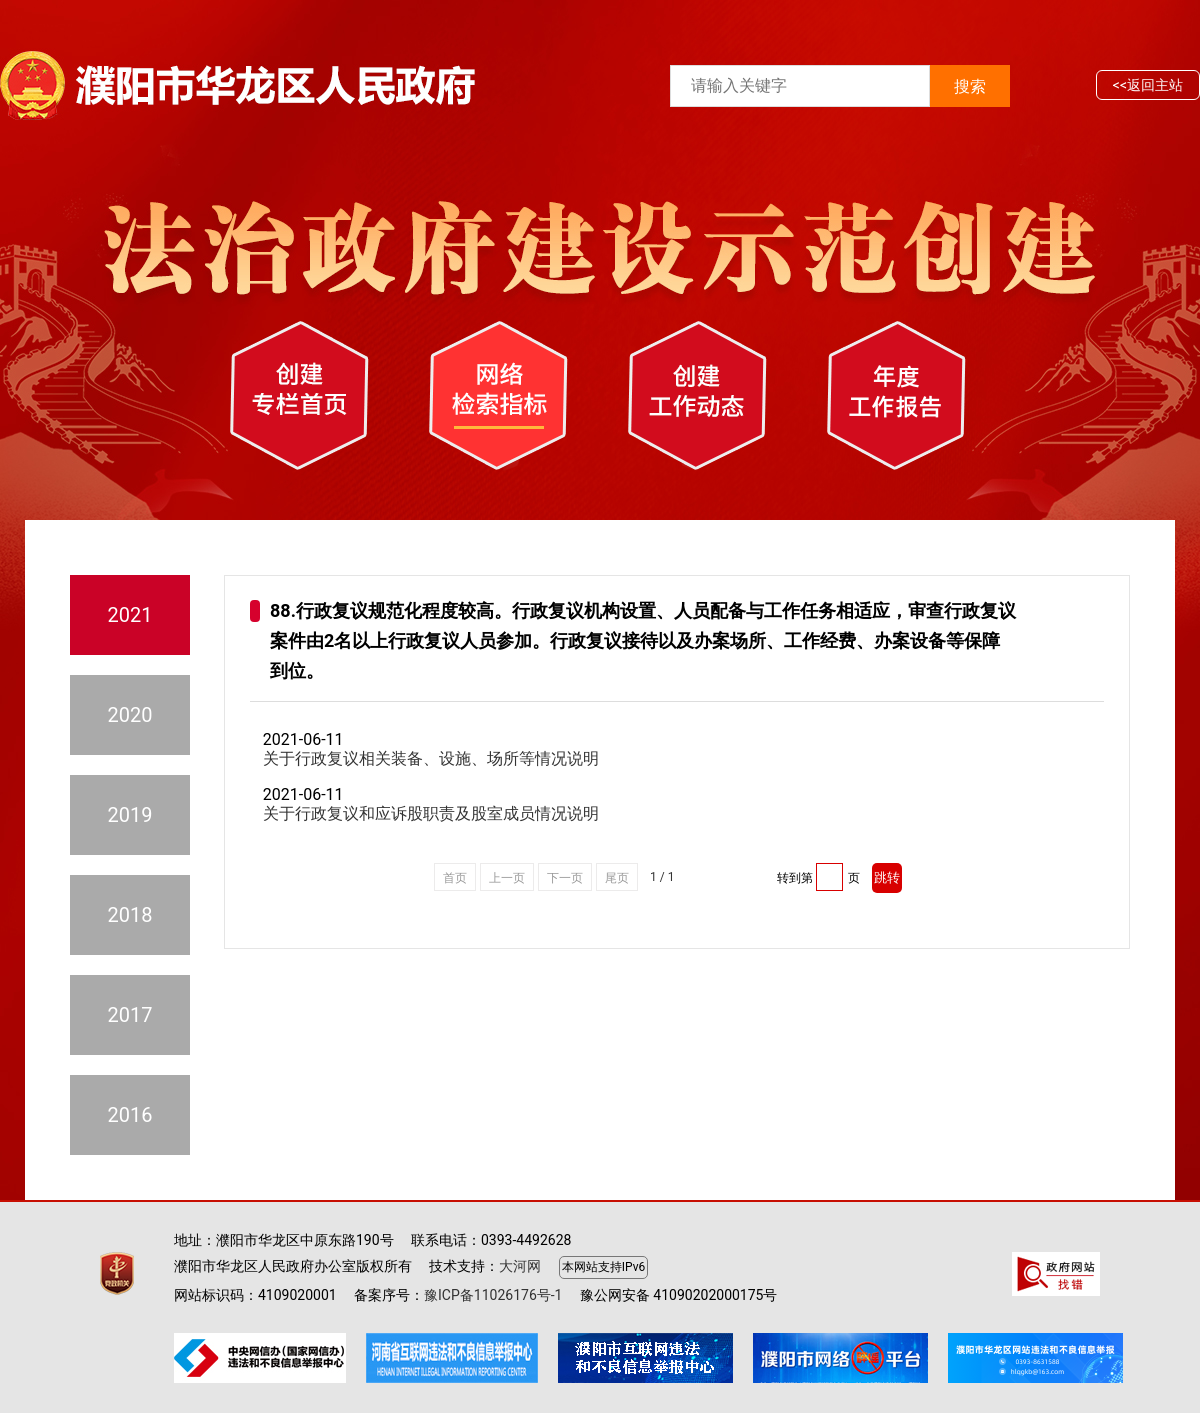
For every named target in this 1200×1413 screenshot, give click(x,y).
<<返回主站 (1148, 85)
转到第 (795, 878)
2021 (130, 615)
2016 (130, 1115)
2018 (130, 915)
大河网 (520, 1266)
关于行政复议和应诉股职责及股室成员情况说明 (431, 813)
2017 (130, 1015)
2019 (130, 815)
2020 (130, 715)
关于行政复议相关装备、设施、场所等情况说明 (431, 758)
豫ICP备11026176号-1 (493, 1295)
